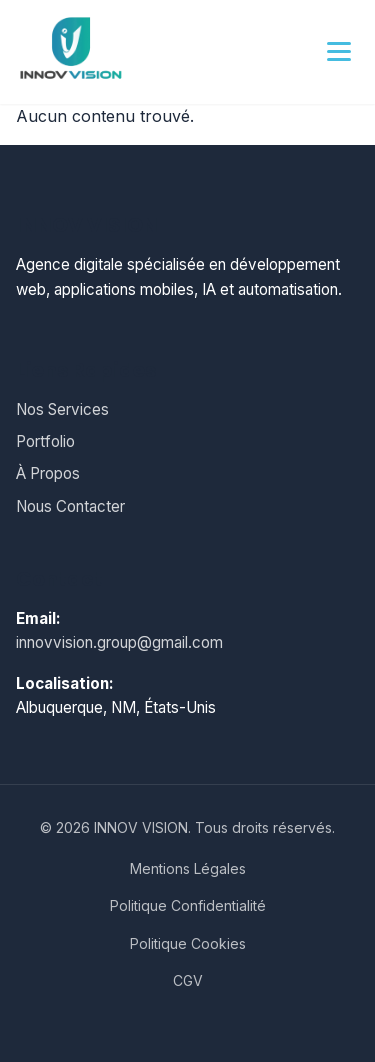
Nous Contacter (70, 506)
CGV (188, 980)
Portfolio (45, 441)
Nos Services (62, 409)
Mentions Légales (188, 868)
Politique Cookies (188, 943)
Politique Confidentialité (188, 905)
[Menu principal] (339, 52)
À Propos (48, 473)
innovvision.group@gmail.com (119, 642)
